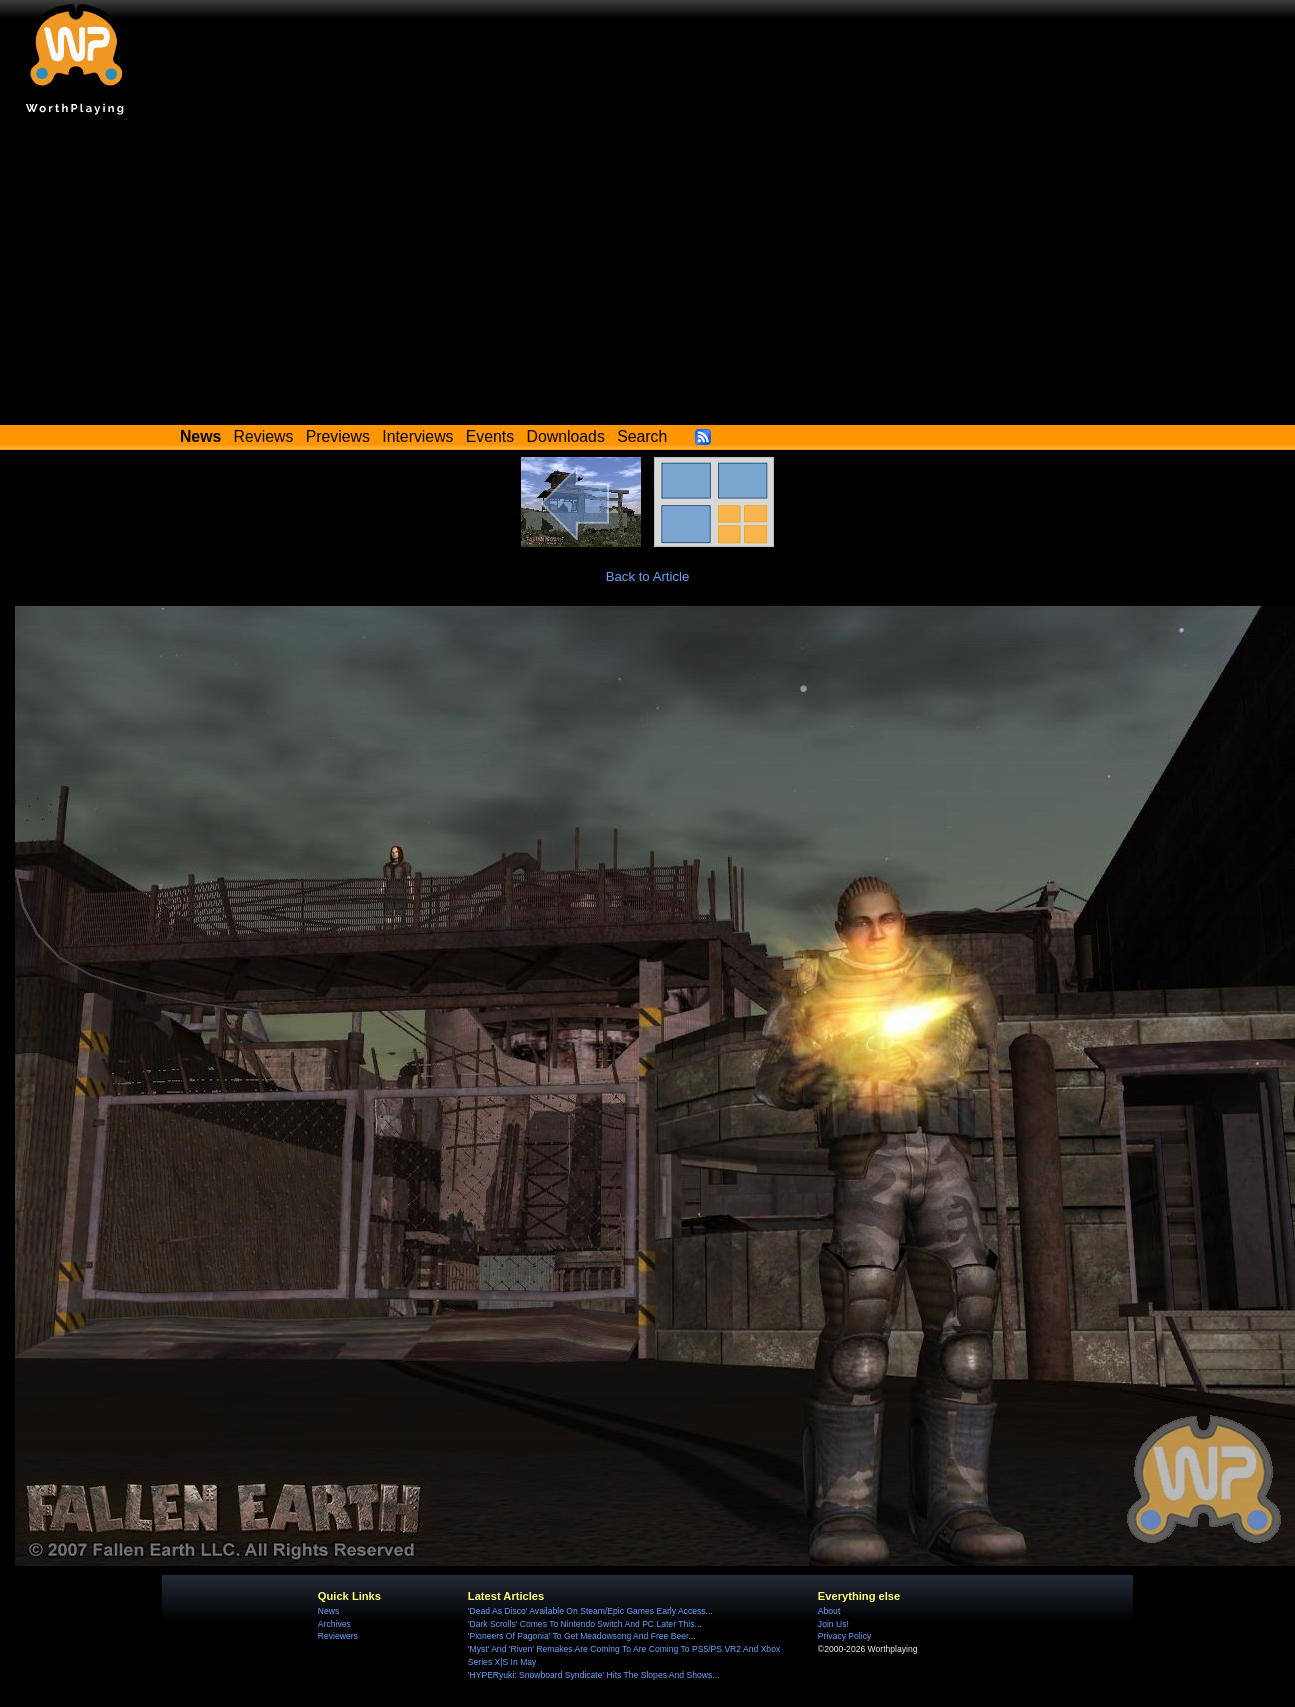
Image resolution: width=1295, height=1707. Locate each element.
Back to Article (648, 576)
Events (490, 436)
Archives (334, 1624)
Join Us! (833, 1624)
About (829, 1611)
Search (642, 436)
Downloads (566, 436)
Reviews (264, 436)
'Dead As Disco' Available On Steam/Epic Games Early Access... (590, 1611)
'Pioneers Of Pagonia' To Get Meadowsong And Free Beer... (582, 1636)
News (328, 1611)
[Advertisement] (648, 275)
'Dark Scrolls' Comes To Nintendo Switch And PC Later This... (585, 1624)
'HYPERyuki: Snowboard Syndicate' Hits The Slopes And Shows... (594, 1675)
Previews (338, 436)
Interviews (417, 436)
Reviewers (338, 1636)
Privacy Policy (844, 1636)
